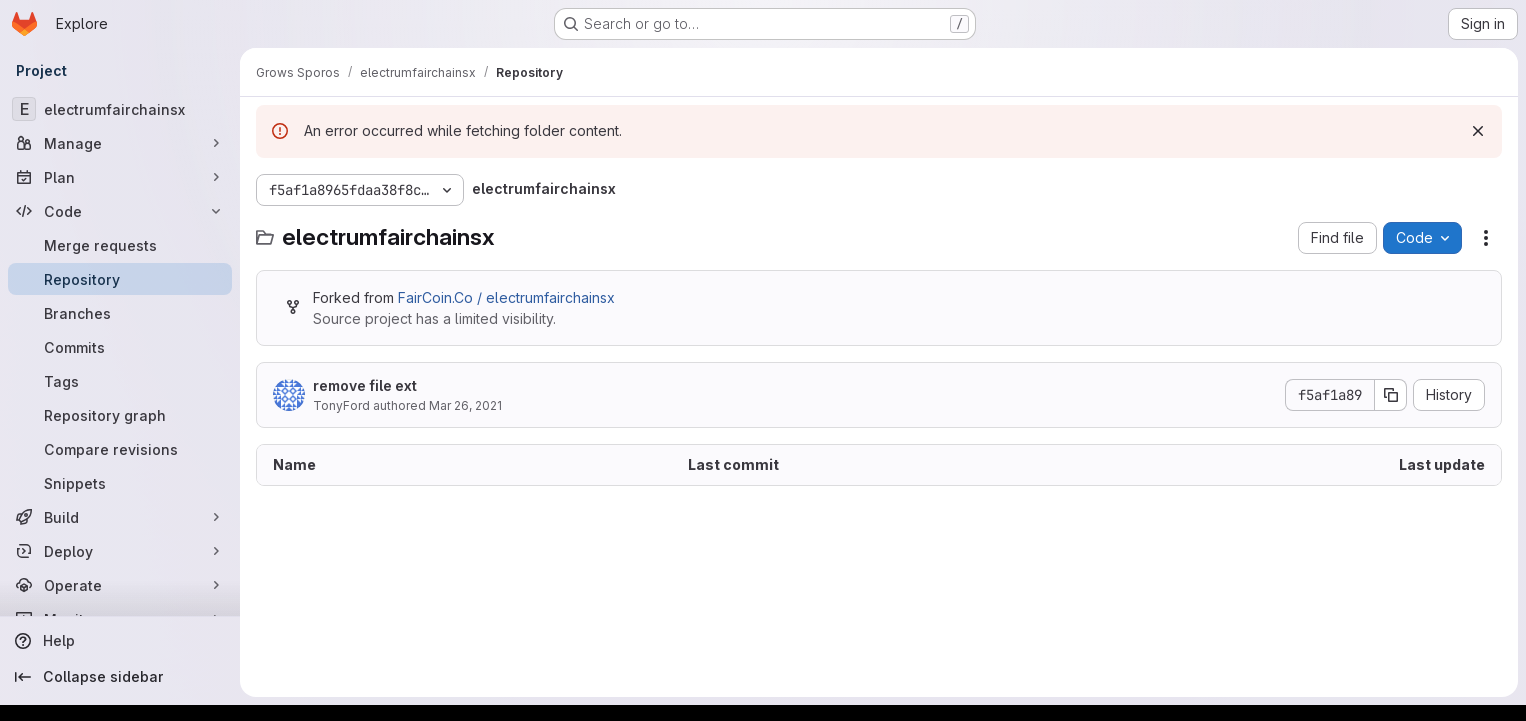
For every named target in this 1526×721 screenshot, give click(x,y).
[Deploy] (120, 551)
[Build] (120, 517)
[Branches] (120, 313)
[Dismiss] (1478, 131)
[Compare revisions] (120, 449)
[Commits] (120, 347)
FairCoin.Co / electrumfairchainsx (506, 297)
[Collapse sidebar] (120, 677)
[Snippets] (120, 483)
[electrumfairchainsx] (120, 109)
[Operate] (120, 585)
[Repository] (120, 279)
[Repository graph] (120, 415)
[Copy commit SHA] (1391, 395)
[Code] (120, 211)
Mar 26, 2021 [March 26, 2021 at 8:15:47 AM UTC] (465, 405)
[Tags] (120, 381)
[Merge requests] (120, 245)
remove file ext (365, 385)
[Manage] (120, 143)
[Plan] (120, 177)
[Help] (120, 641)
